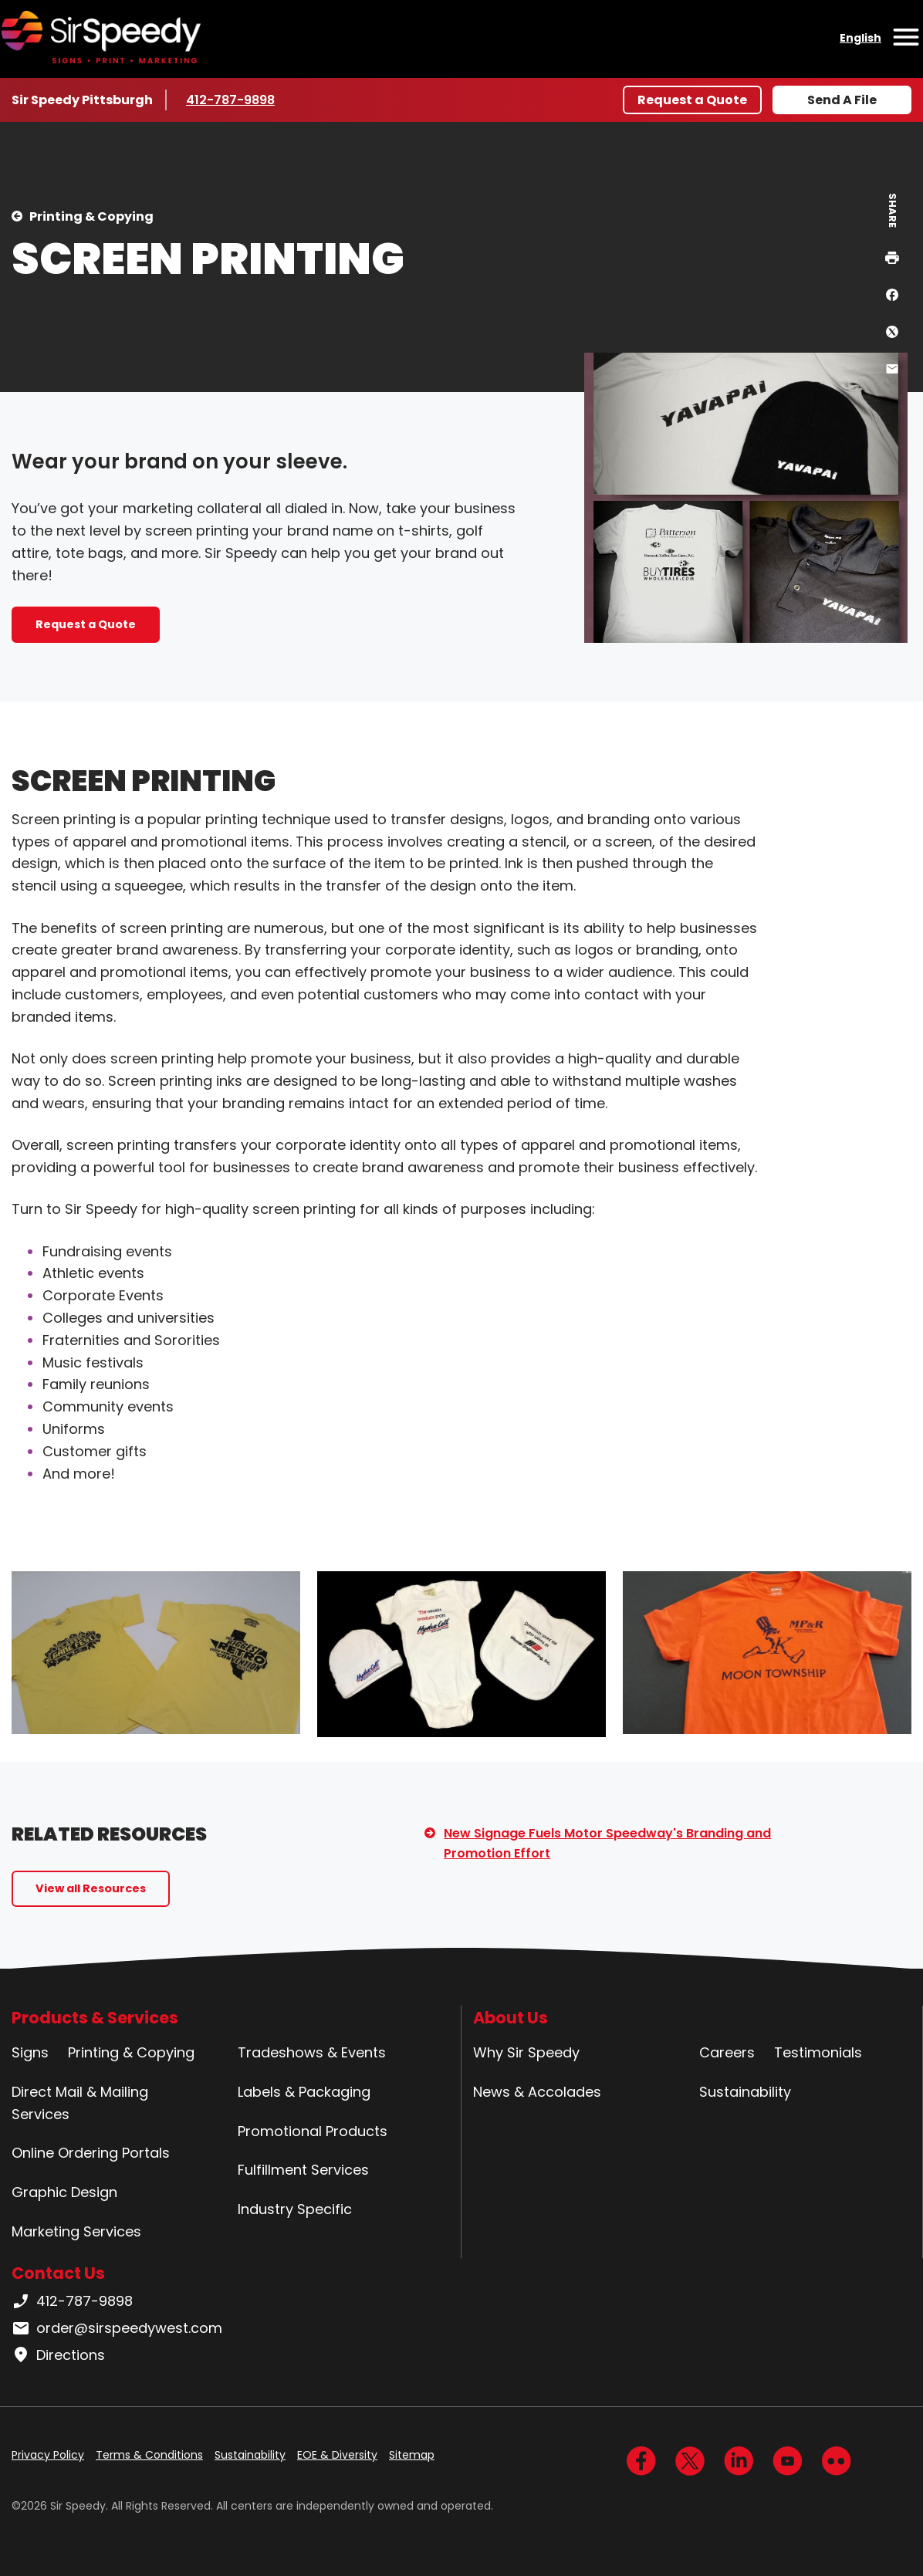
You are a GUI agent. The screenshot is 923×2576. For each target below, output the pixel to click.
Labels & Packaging (304, 2091)
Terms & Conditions (149, 2455)
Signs (30, 2052)
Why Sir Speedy (526, 2052)
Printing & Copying (91, 216)
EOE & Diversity (337, 2455)
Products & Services (95, 2017)
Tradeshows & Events (312, 2052)
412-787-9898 (232, 99)
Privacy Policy (48, 2455)
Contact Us (58, 2273)
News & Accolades (537, 2091)
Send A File (842, 100)
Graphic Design (64, 2192)
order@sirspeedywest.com (117, 2328)
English (860, 38)
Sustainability (745, 2091)
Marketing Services (76, 2231)
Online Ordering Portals (91, 2152)
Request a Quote (692, 100)
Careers (727, 2052)
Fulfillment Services (303, 2169)
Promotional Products (312, 2131)
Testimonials (818, 2052)
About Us (510, 2017)
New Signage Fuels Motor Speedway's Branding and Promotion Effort (607, 1843)
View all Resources (91, 1888)
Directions (58, 2355)
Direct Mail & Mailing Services (80, 2103)
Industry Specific (295, 2209)
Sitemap (411, 2455)
